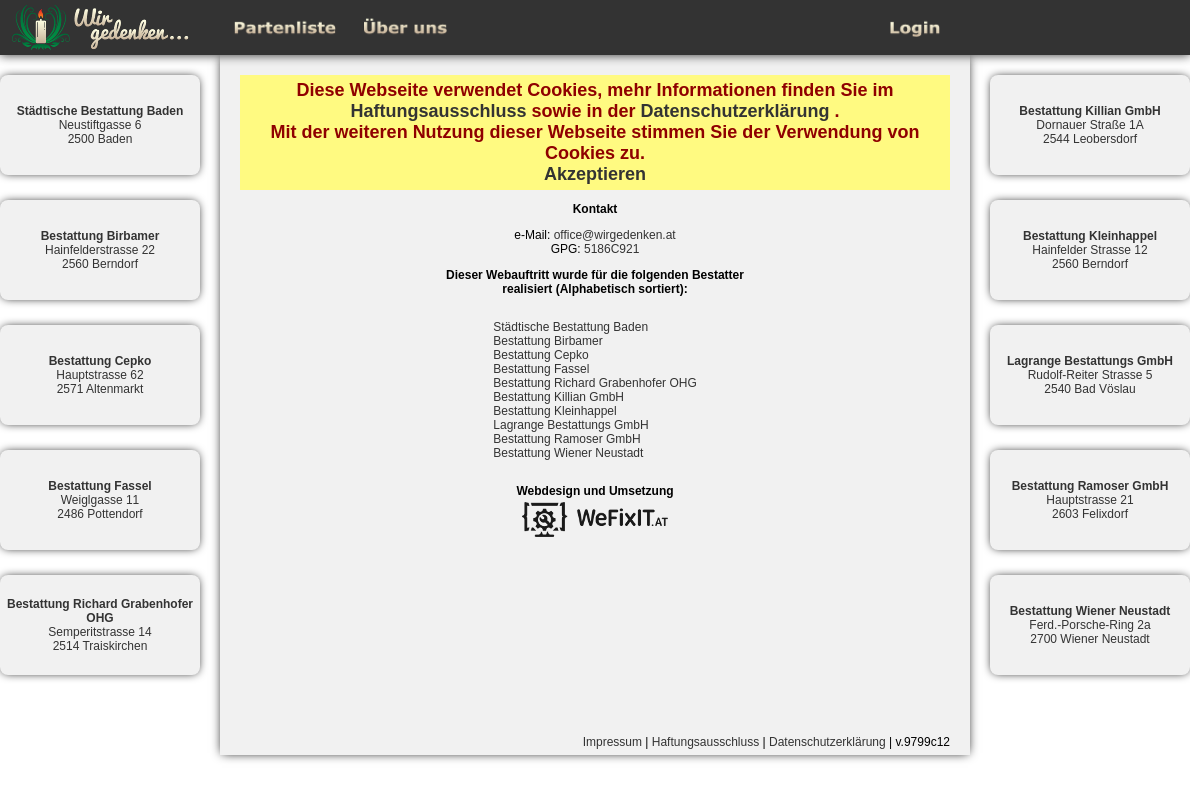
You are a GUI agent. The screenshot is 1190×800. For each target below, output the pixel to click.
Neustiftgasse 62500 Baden (100, 125)
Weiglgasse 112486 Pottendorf (99, 500)
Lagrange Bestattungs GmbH (570, 425)
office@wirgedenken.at (615, 235)
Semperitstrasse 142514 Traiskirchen (100, 625)
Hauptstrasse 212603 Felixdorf (1090, 500)
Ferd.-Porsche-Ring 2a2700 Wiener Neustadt (1090, 625)
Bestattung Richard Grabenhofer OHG (594, 383)
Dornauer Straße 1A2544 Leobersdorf (1089, 125)
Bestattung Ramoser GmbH (566, 439)
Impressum (612, 742)
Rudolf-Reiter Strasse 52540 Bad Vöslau (1090, 375)
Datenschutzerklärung (735, 111)
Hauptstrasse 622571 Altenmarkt (100, 375)
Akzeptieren (595, 174)
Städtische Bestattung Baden (570, 327)
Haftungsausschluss (438, 111)
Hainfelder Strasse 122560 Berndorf (1090, 250)
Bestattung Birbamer (547, 341)
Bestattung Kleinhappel (554, 411)
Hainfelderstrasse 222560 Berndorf (100, 250)
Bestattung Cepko (540, 355)
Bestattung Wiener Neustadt (568, 453)
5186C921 (611, 249)
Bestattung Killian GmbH (558, 397)
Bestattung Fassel (541, 369)
